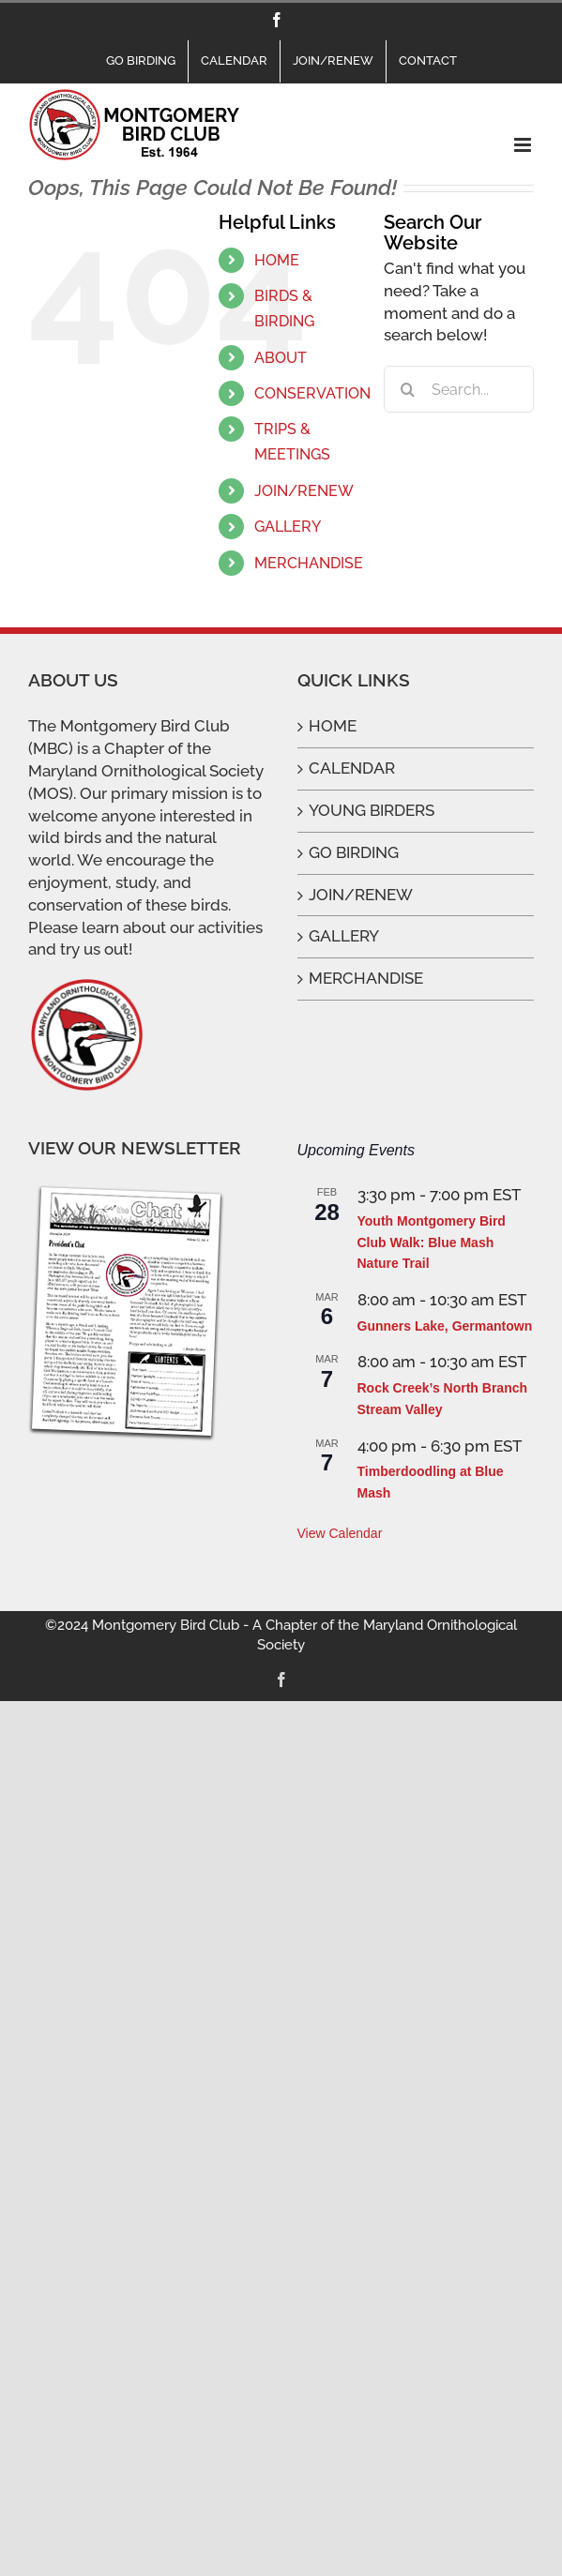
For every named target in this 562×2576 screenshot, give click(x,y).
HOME (276, 260)
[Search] (407, 389)
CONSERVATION (312, 393)
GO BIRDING (354, 852)
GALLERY (287, 526)
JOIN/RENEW (304, 491)
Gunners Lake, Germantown (445, 1325)
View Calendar (340, 1533)
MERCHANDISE (308, 563)
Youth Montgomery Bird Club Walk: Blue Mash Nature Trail (431, 1242)
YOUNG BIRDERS (371, 810)
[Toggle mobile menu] (524, 145)
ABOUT (280, 358)
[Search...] (459, 389)
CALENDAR (352, 768)
